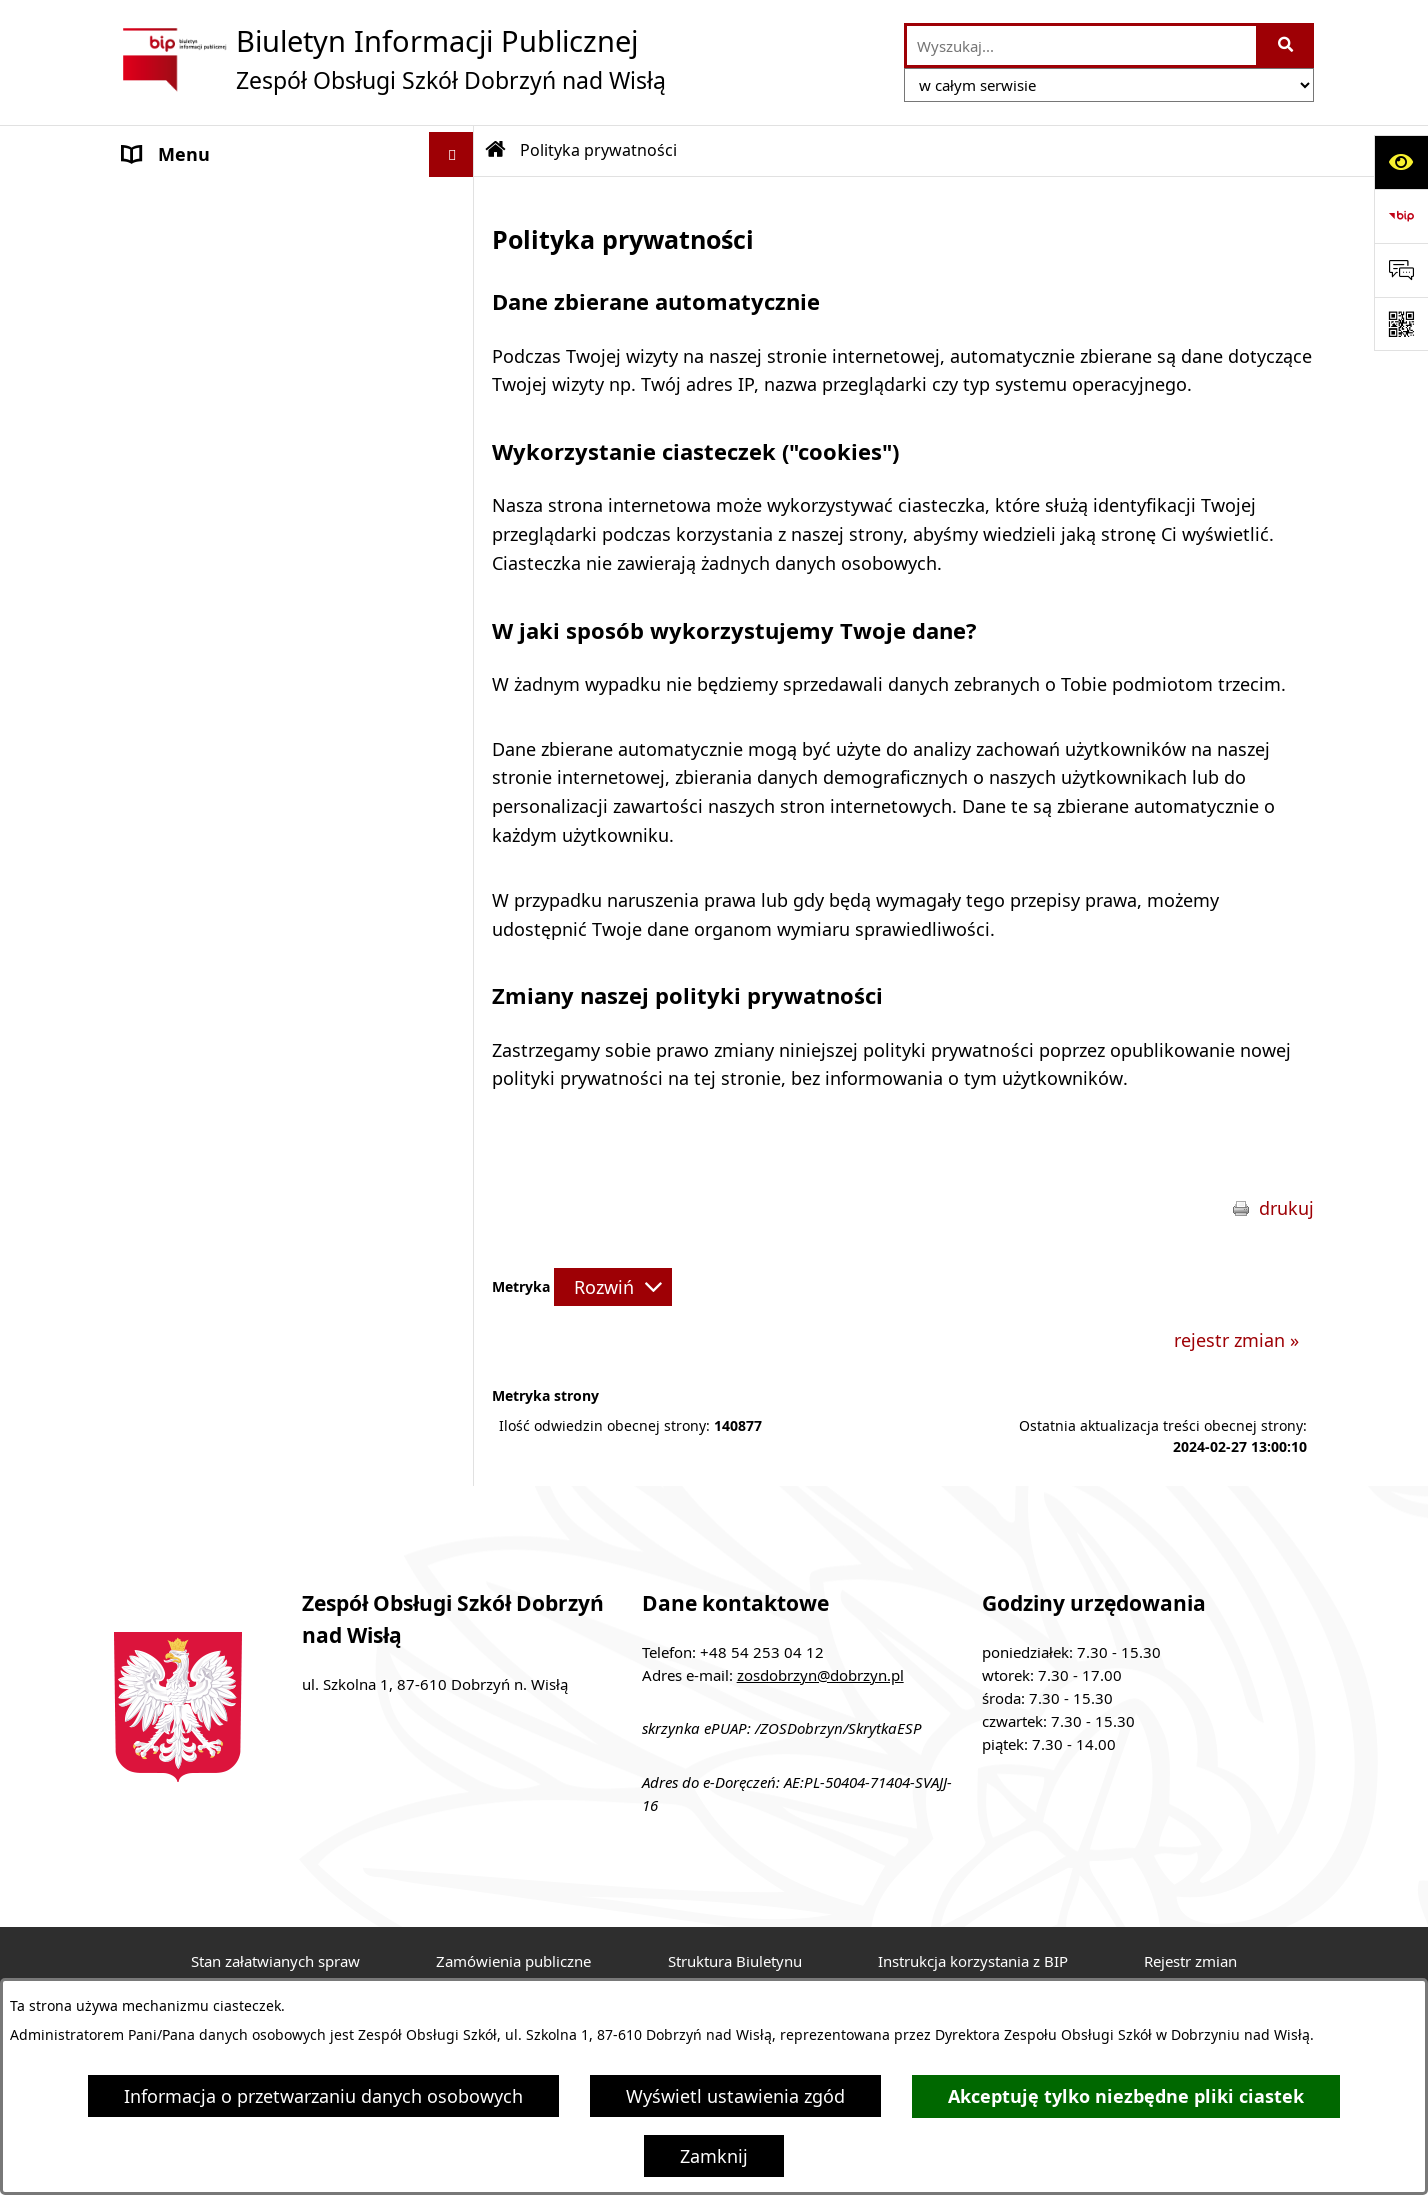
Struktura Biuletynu (735, 1961)
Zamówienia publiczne (513, 1961)
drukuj (1286, 1208)
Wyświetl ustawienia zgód (735, 2096)
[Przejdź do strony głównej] (390, 59)
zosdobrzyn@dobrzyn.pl (820, 1675)
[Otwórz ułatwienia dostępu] (1401, 162)
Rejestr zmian (1190, 1961)
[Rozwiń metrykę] (613, 1287)
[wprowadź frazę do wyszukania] (1081, 45)
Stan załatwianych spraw (275, 1961)
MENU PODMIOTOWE (214, 199)
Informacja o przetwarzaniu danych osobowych (323, 2096)
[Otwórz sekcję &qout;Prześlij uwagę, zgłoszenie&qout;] (1401, 270)
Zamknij (714, 2156)
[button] (456, 200)
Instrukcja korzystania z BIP (973, 1961)
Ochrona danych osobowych (243, 334)
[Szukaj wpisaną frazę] (1286, 45)
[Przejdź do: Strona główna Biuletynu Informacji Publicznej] (496, 150)
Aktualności (173, 289)
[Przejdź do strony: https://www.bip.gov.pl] (1401, 216)
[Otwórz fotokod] (1401, 324)
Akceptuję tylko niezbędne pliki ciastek (1126, 2096)
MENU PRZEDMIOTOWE (223, 244)
